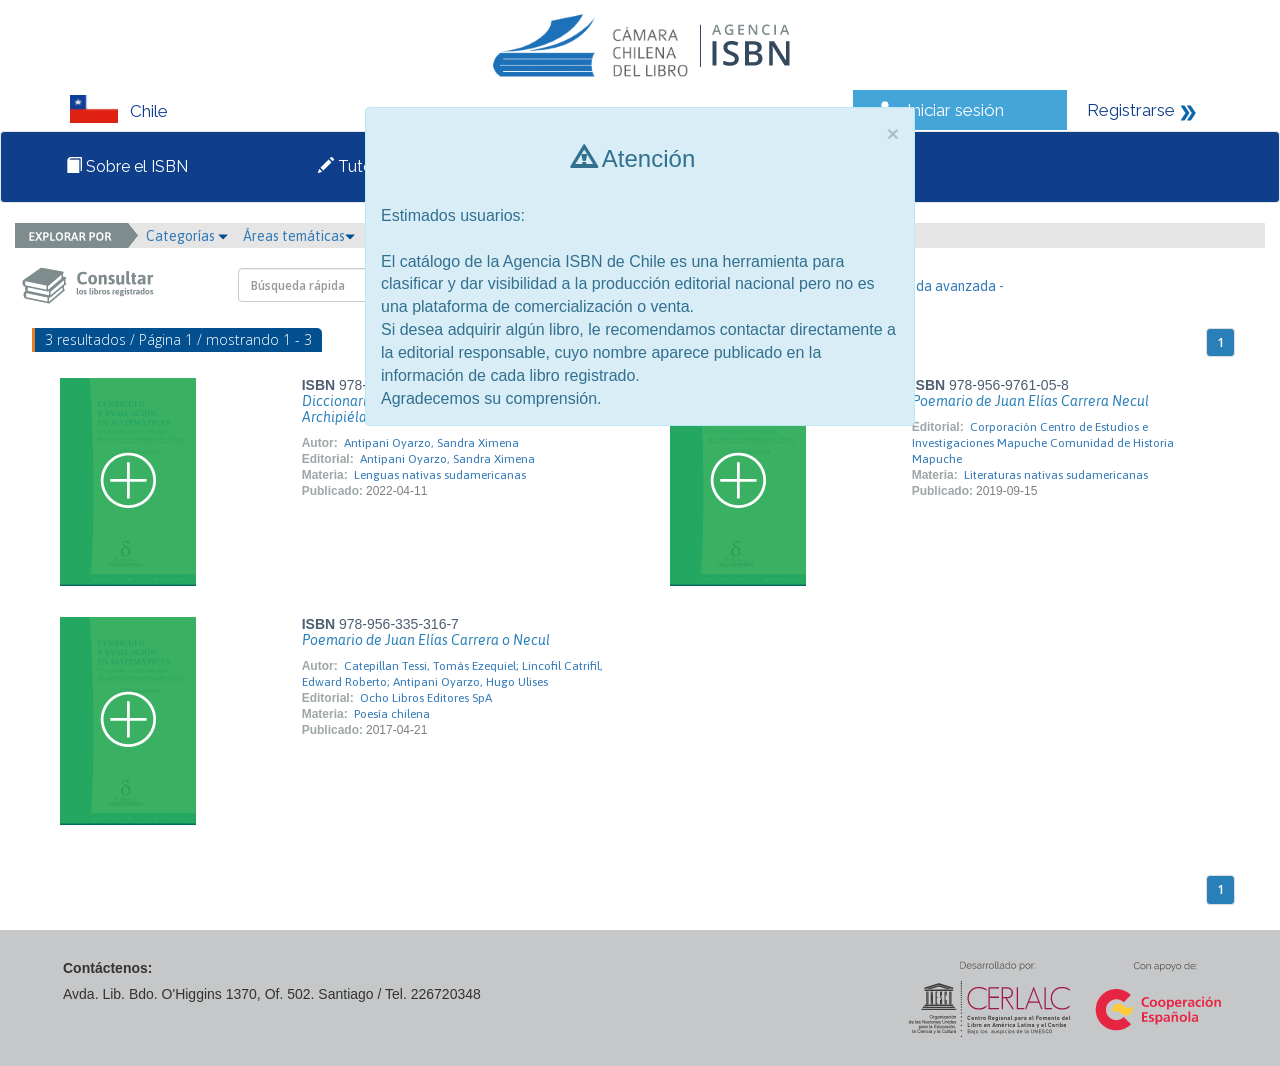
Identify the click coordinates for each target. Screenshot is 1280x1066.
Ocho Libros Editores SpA (426, 698)
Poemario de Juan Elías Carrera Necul (1030, 401)
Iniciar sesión (955, 110)
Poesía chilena (392, 714)
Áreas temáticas (299, 236)
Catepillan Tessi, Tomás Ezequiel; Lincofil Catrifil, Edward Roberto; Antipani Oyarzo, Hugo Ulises (452, 674)
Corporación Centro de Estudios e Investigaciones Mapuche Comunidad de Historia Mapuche (1043, 443)
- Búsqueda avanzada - (933, 286)
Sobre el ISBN (127, 166)
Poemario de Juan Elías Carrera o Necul (426, 640)
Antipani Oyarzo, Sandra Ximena (431, 443)
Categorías (187, 236)
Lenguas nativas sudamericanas (440, 475)
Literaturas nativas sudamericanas (1056, 475)
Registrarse (1131, 110)
